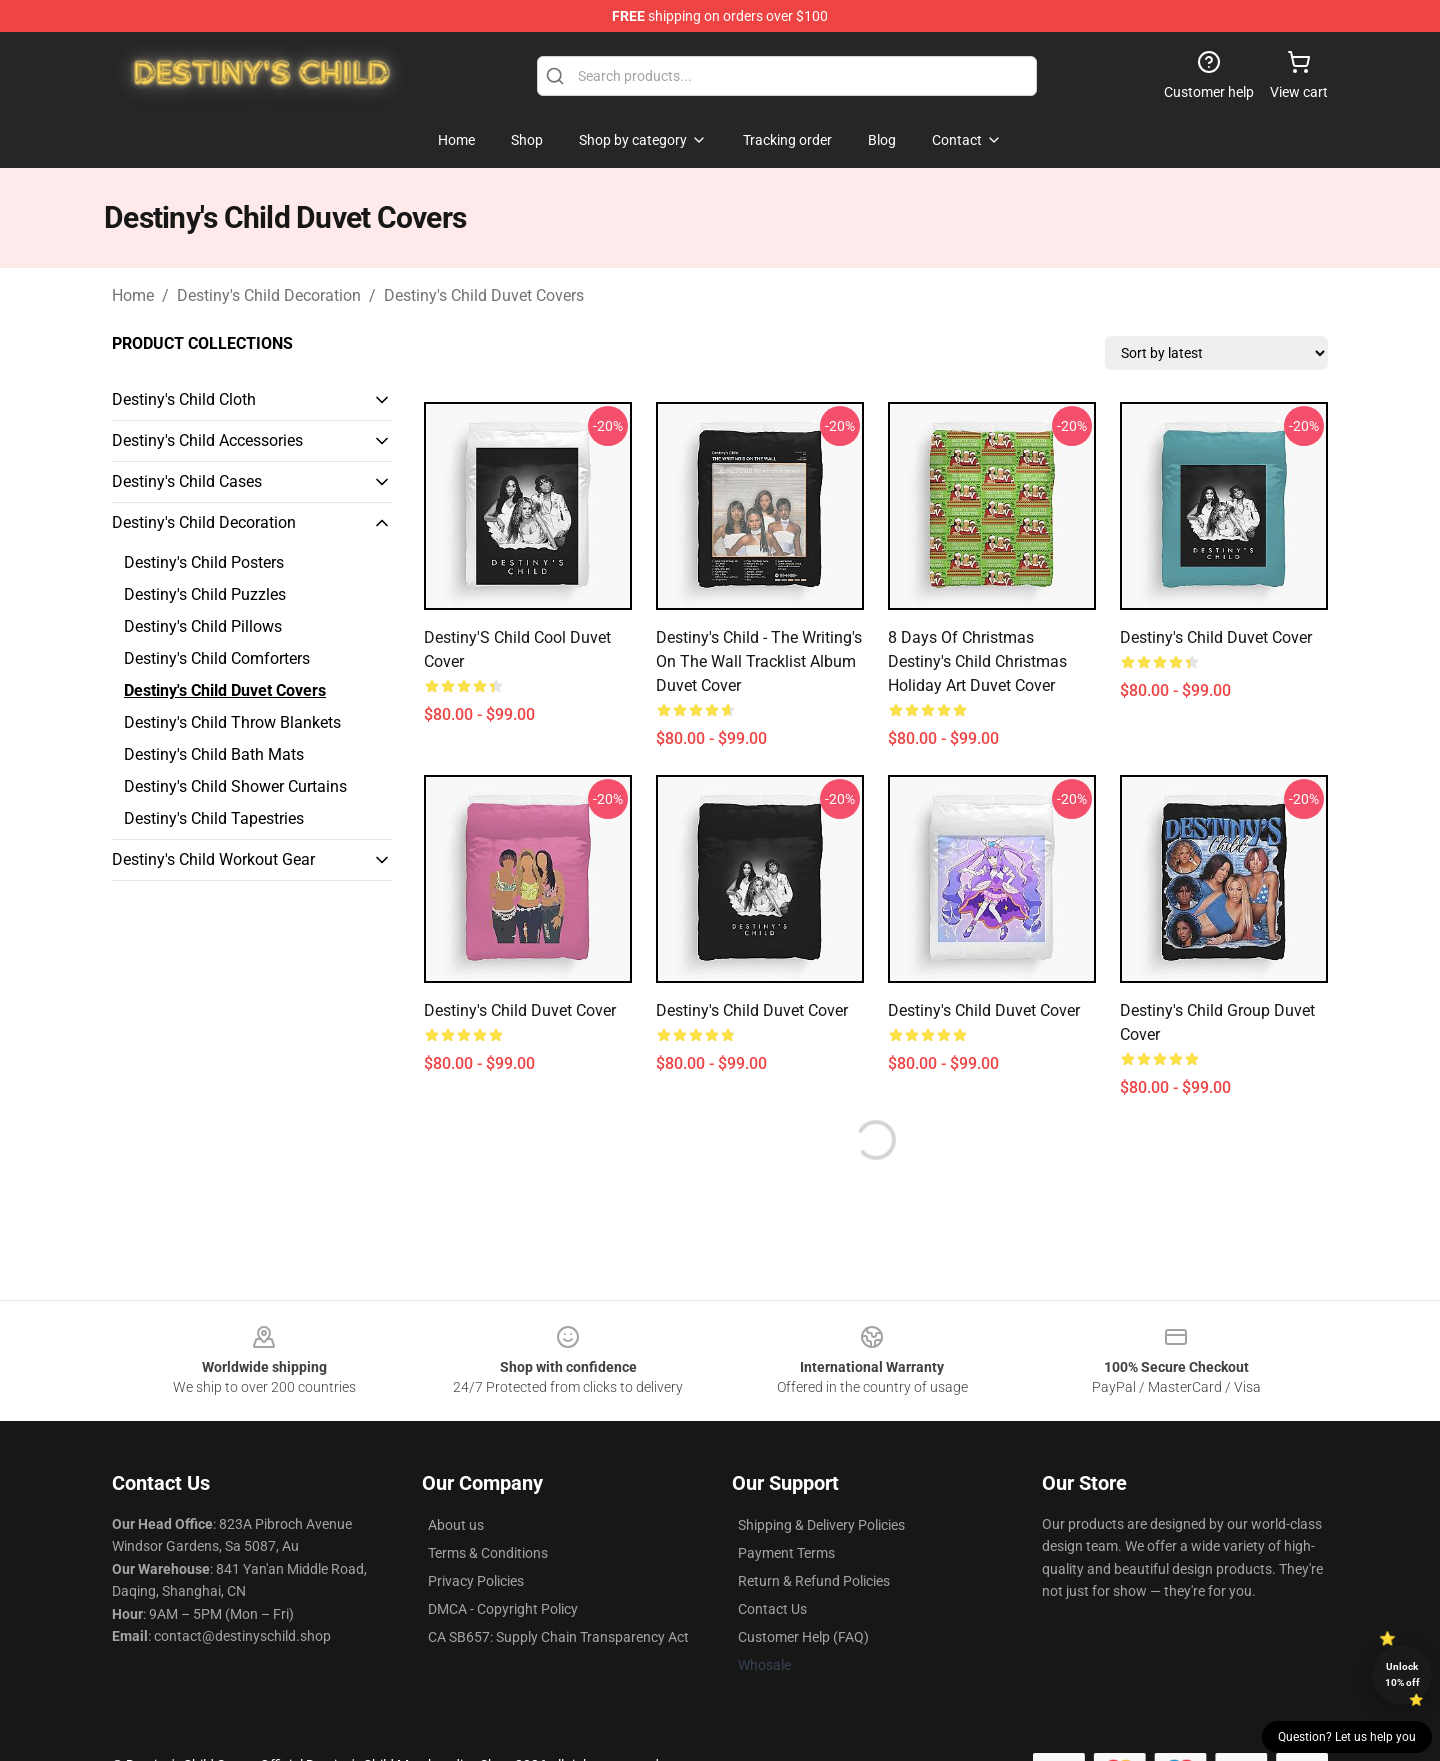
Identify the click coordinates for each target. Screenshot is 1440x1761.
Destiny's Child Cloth (184, 399)
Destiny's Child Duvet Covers (484, 295)
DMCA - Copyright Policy (503, 1609)
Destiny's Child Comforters (217, 658)
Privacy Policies (476, 1581)
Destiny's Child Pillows (203, 626)
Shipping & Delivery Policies (821, 1525)
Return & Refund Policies (814, 1581)
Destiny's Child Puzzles (205, 594)
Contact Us (772, 1609)
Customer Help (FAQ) (803, 1637)
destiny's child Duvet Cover (984, 1010)
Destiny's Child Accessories (207, 440)
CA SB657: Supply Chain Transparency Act (558, 1637)
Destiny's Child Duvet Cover (1216, 637)
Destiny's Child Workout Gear (213, 859)
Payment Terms (786, 1553)
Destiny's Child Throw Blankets (232, 722)
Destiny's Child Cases (187, 481)
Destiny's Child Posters (204, 562)
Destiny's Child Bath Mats (214, 754)
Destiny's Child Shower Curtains (235, 786)
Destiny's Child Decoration (269, 295)
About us (456, 1525)
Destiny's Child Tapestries (214, 818)
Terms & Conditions (488, 1553)
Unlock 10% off (1402, 1674)
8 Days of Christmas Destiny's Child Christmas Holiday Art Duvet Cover (977, 661)
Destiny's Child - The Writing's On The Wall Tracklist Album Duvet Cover (759, 661)
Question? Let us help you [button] (1347, 1737)
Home (133, 295)
